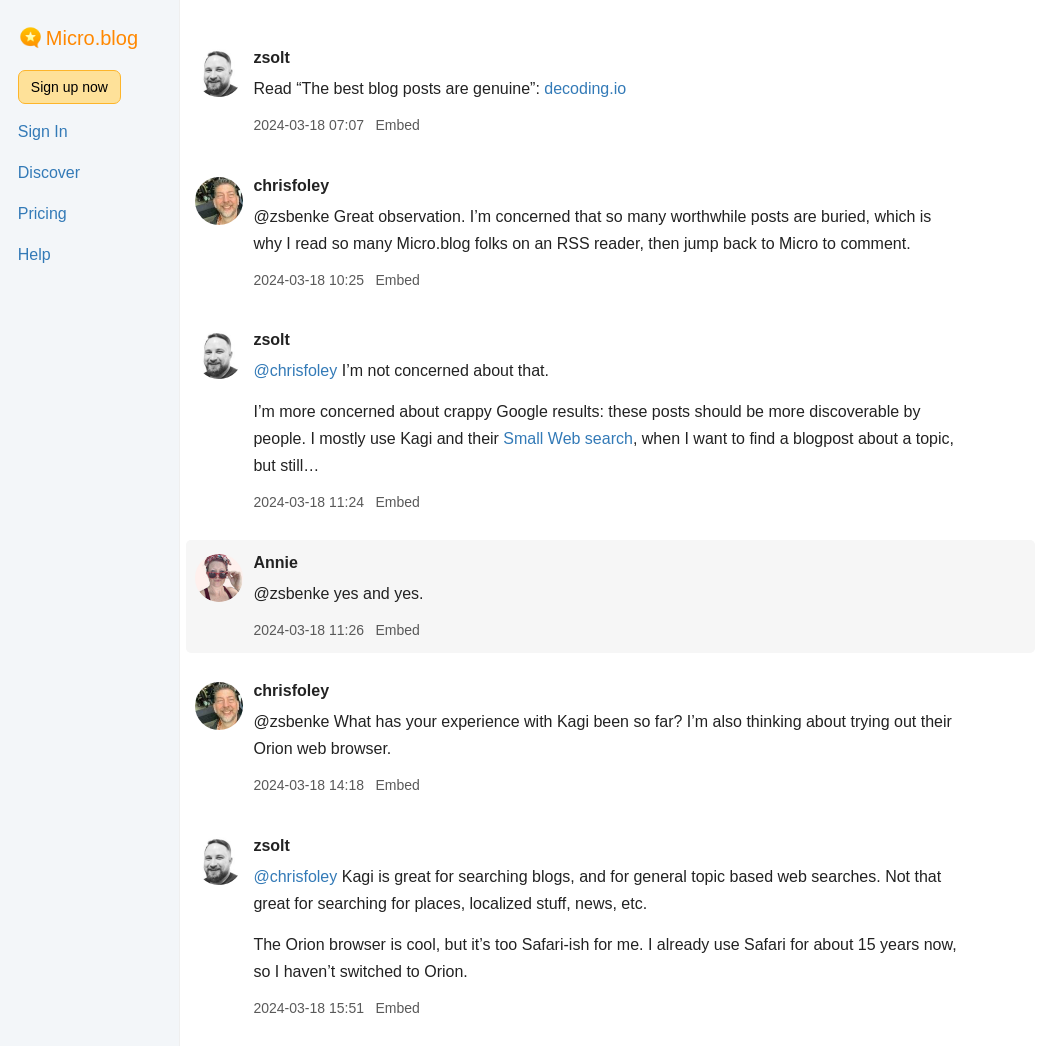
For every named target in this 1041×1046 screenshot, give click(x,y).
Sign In (43, 131)
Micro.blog (92, 38)
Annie (275, 562)
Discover (49, 172)
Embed (397, 125)
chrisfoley (291, 185)
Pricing (42, 213)
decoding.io (585, 88)
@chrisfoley (295, 370)
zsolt (271, 57)
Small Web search (568, 438)
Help (34, 254)
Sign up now (69, 87)
